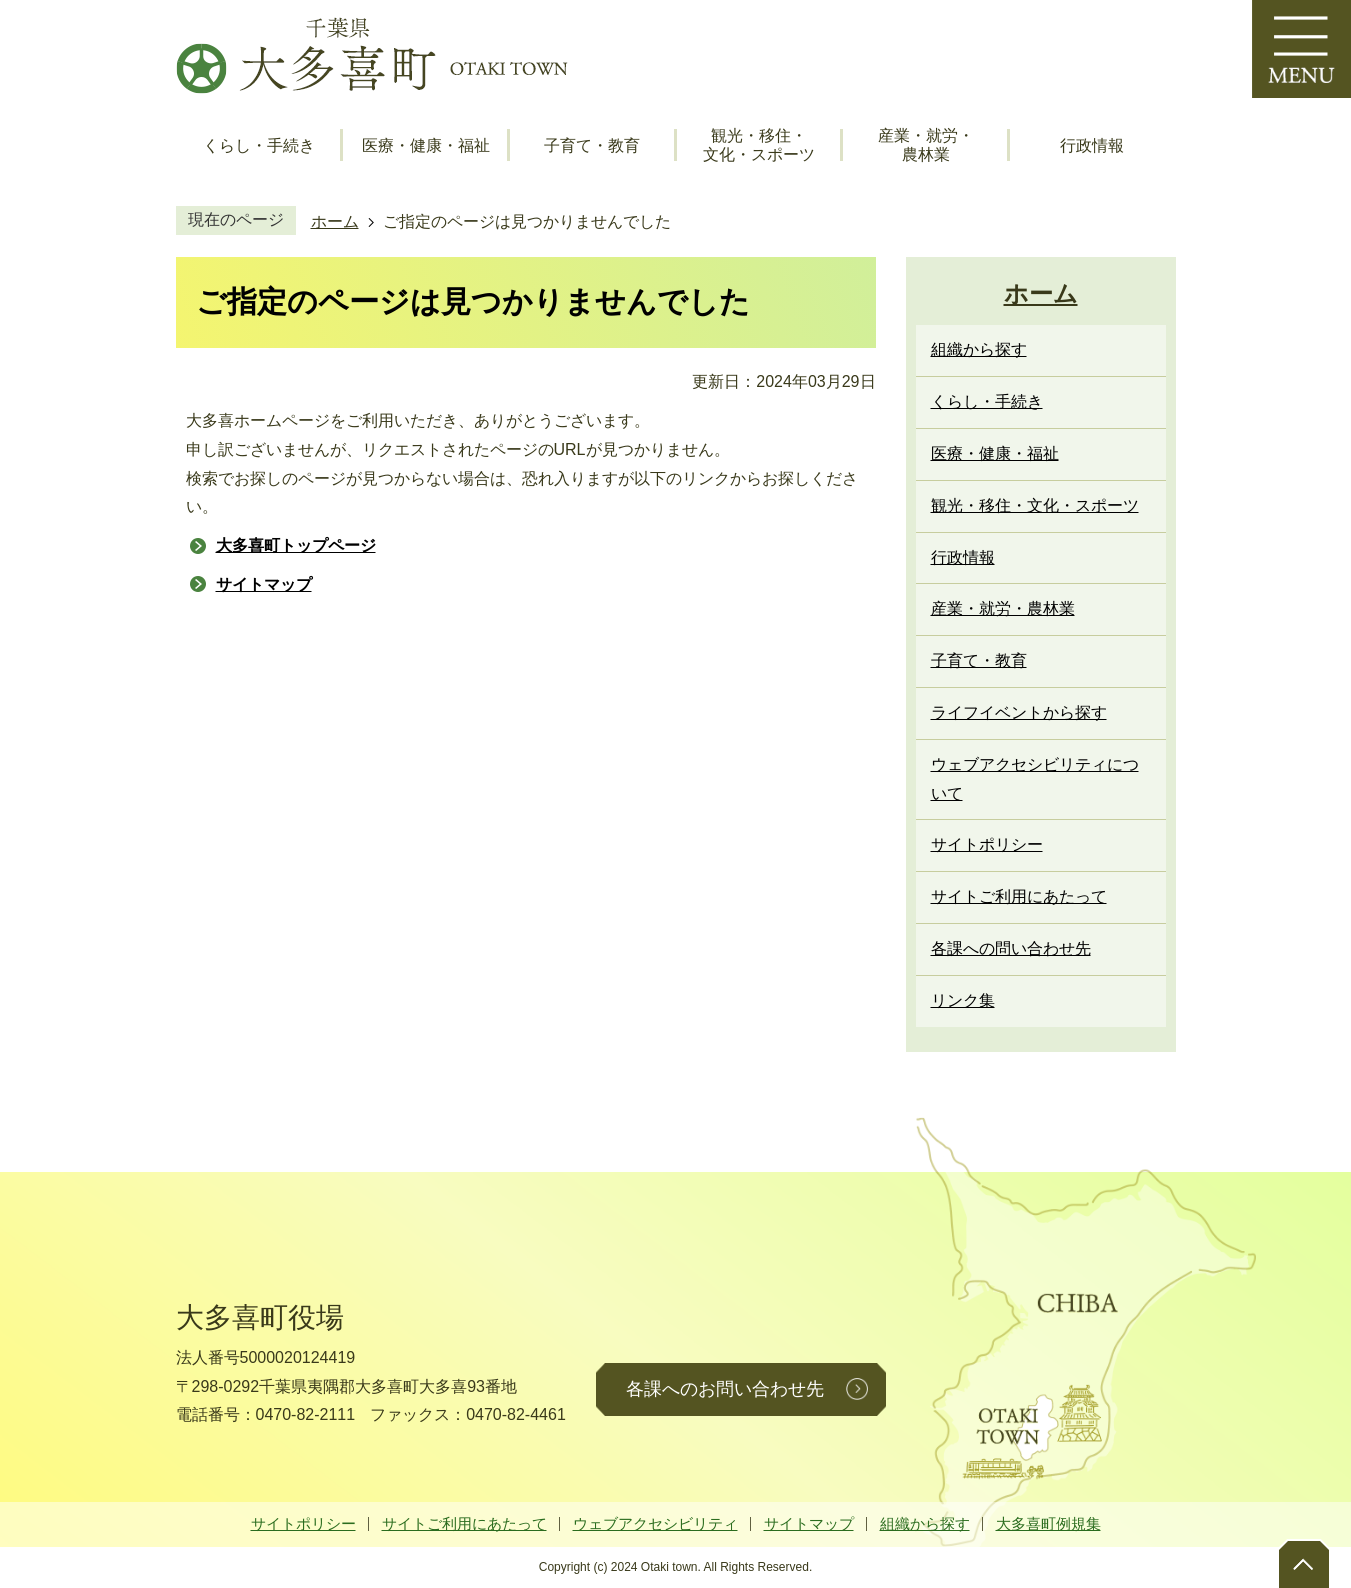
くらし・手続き (259, 145)
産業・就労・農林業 (926, 145)
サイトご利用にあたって (464, 1523)
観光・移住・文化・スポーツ (759, 145)
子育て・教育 (592, 145)
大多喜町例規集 (1048, 1523)
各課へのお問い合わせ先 (725, 1389)
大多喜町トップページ (296, 545)
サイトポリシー (303, 1523)
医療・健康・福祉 (426, 145)
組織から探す (925, 1523)
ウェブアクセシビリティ (655, 1523)
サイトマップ (264, 584)
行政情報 (1092, 145)
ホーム (335, 221)
